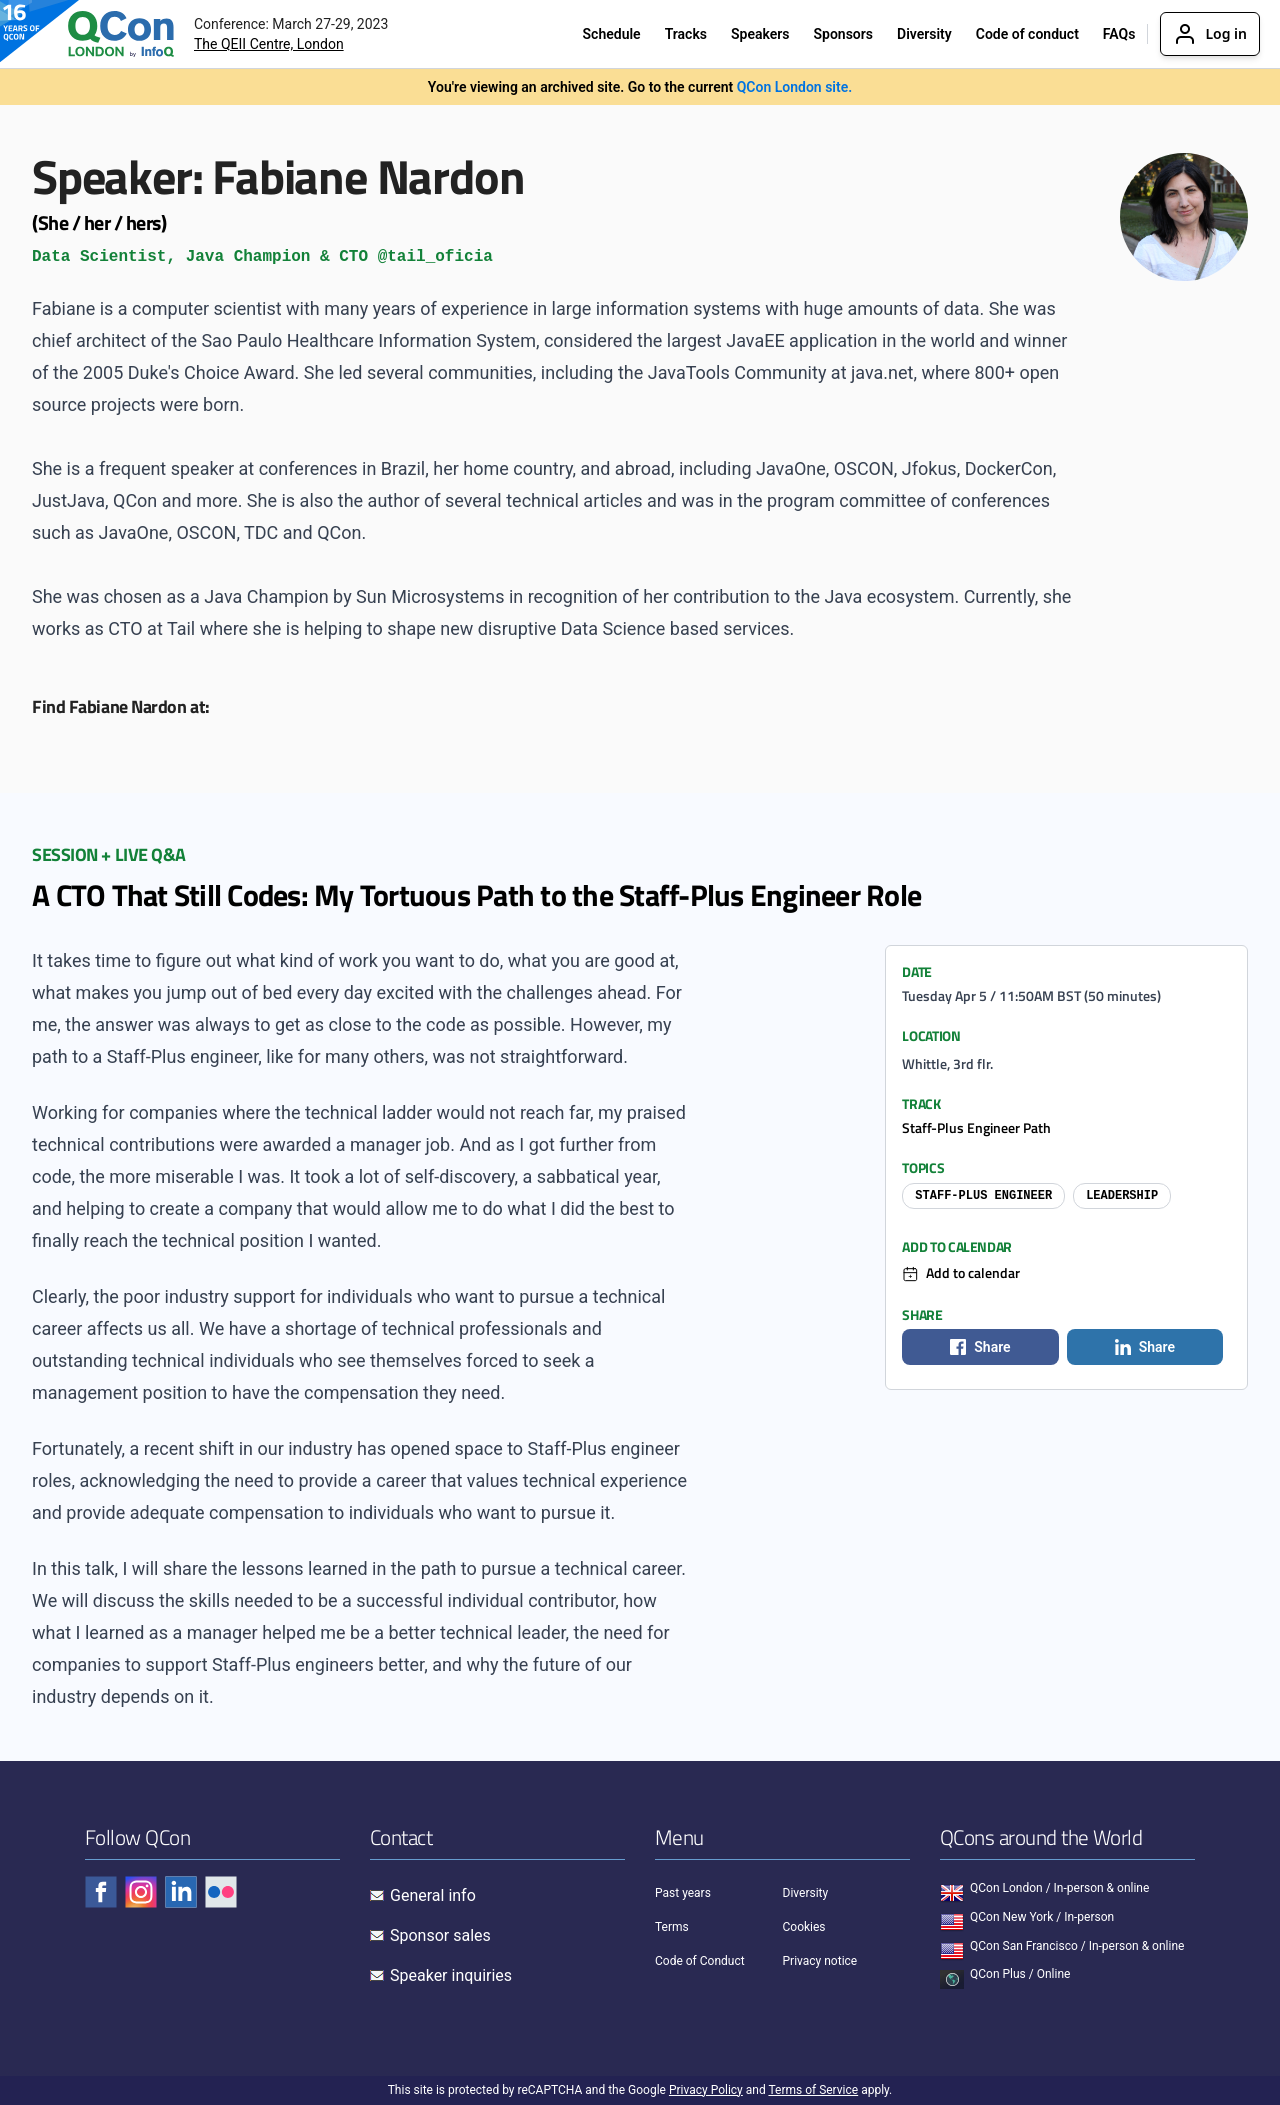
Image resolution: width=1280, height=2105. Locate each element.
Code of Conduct (700, 1961)
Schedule (612, 34)
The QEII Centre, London (269, 44)
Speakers (760, 34)
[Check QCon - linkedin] (181, 1892)
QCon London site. (795, 87)
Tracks (686, 34)
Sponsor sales (440, 1935)
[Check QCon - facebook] (101, 1892)
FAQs (1119, 34)
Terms (672, 1927)
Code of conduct (1027, 34)
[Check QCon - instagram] (141, 1892)
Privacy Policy (706, 2090)
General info (433, 1895)
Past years (683, 1893)
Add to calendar (973, 1272)
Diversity (924, 34)
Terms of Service (813, 2090)
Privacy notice (820, 1961)
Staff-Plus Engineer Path (976, 1127)
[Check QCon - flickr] (221, 1892)
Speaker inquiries (451, 1975)
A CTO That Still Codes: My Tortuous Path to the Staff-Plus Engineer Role (476, 895)
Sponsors (843, 34)
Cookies (804, 1927)
